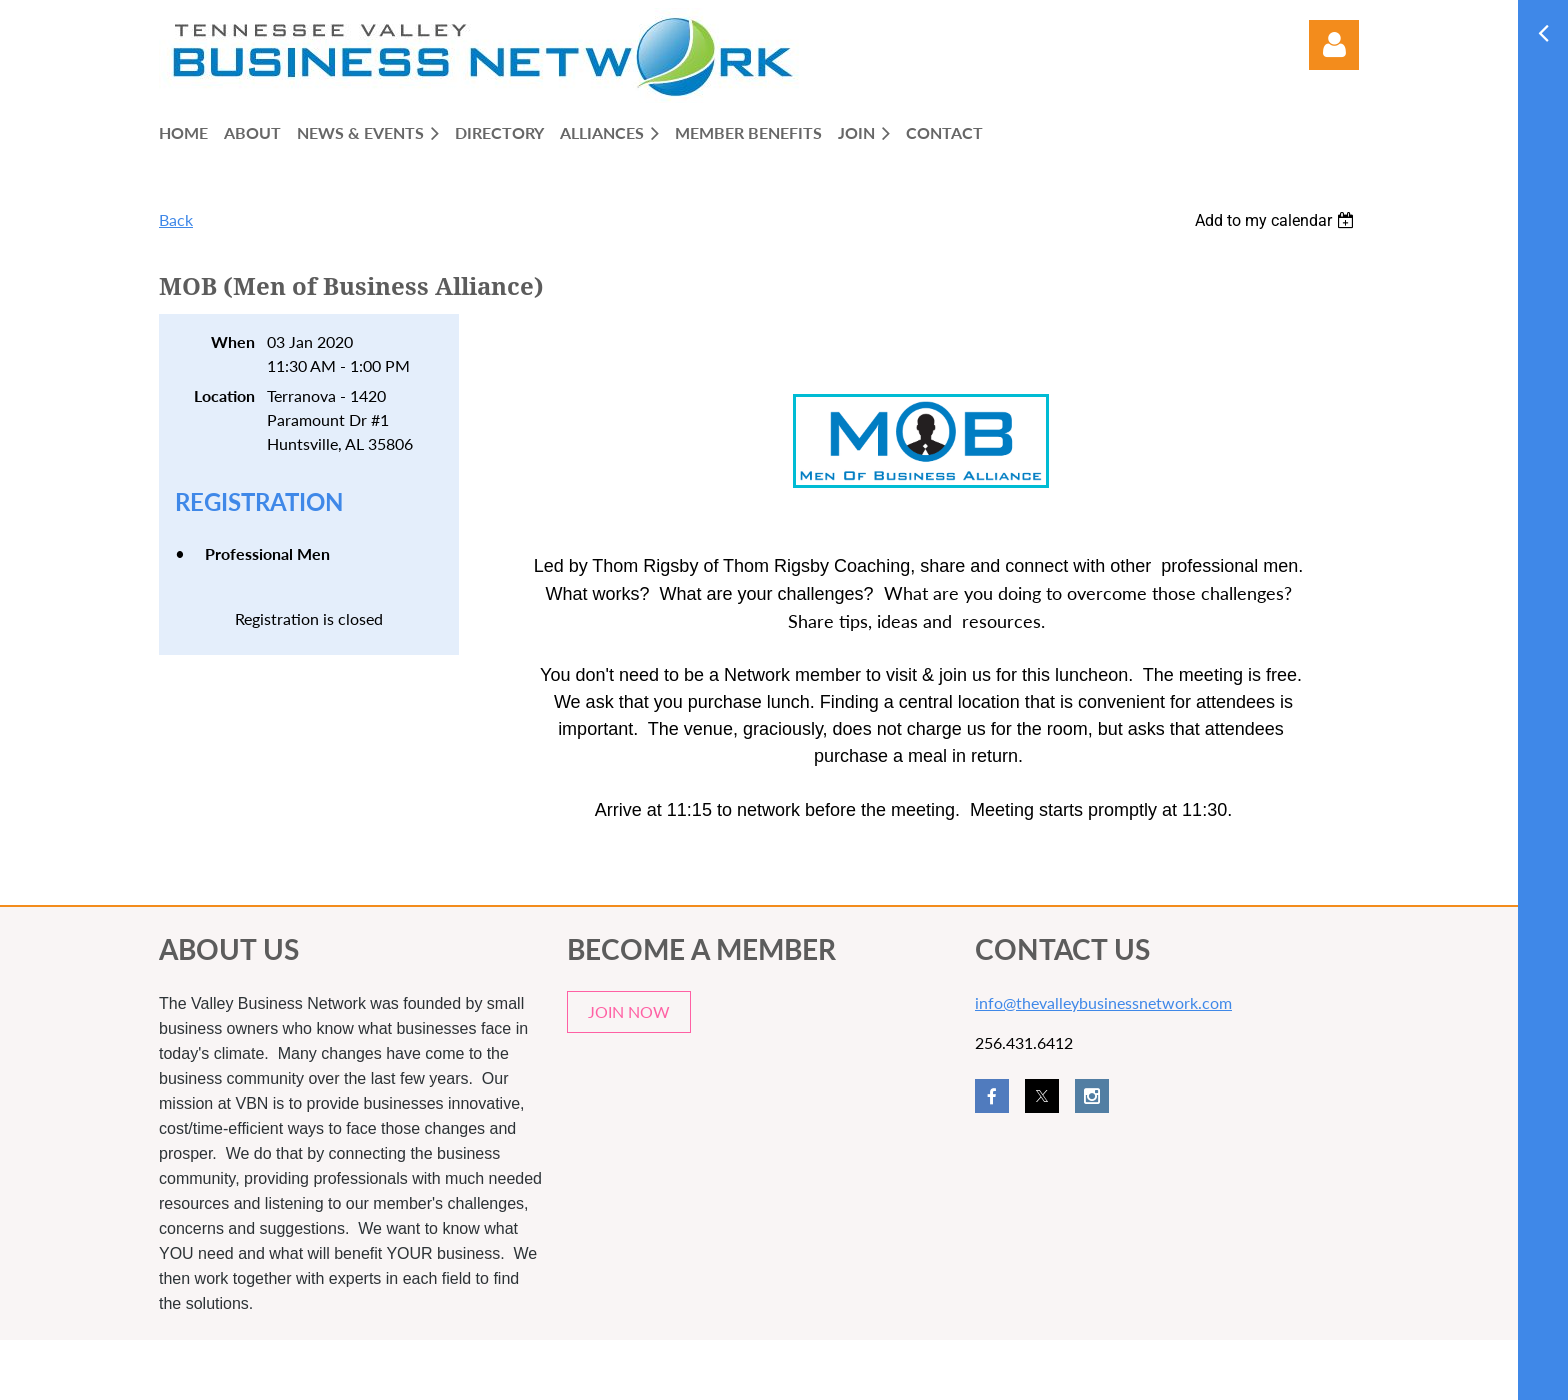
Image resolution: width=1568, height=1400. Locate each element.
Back (176, 219)
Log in (1334, 45)
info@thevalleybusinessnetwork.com (1103, 1002)
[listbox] (1277, 220)
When (233, 341)
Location (224, 395)
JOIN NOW (629, 1011)
